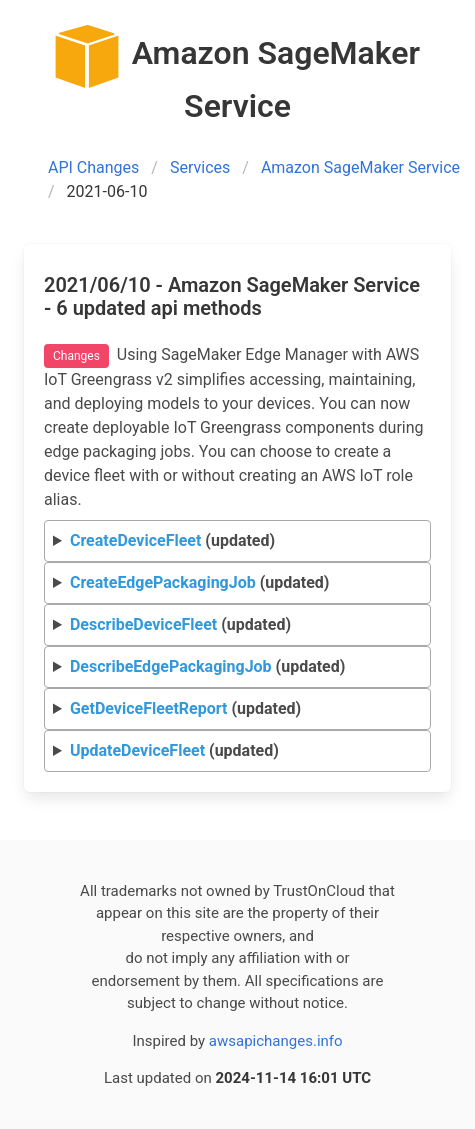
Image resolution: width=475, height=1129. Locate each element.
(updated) (172, 540)
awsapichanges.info (276, 1041)
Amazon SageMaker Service (360, 167)
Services (200, 167)
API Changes (93, 167)
